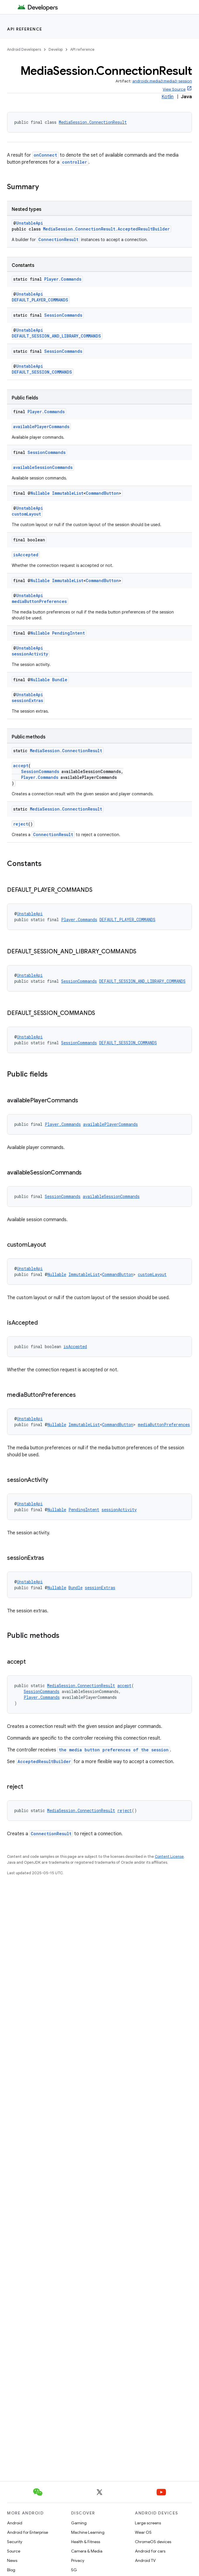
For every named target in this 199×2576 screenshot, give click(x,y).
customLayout (26, 514)
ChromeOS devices (153, 2541)
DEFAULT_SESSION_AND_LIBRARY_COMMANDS (56, 336)
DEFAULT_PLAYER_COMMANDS (40, 300)
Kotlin (168, 97)
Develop (56, 49)
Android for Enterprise (27, 2532)
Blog (11, 2569)
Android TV (145, 2560)
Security (14, 2541)
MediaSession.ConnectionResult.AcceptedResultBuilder (106, 229)
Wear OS (143, 2532)
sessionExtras (27, 700)
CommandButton (102, 493)
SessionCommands (63, 315)
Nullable (40, 493)
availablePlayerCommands (41, 426)
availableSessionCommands (43, 467)
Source (13, 2551)
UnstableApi (29, 223)
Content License (169, 1856)
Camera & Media (86, 2551)
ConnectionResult (58, 239)
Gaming (79, 2523)
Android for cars (150, 2551)
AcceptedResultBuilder (44, 1761)
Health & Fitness (85, 2541)
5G (74, 2569)
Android (14, 2523)
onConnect (45, 155)
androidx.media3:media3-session (162, 81)
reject (20, 824)
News (12, 2560)
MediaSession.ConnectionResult (93, 122)
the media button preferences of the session (114, 1750)
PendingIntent (68, 633)
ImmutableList (67, 493)
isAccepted (25, 554)
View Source (174, 89)
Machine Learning (87, 2532)
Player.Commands (62, 279)
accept (20, 765)
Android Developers (24, 49)
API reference (24, 29)
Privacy (77, 2560)
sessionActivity (30, 654)
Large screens (148, 2523)
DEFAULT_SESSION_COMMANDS (42, 372)
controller (74, 162)
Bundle (59, 679)
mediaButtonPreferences (39, 601)
